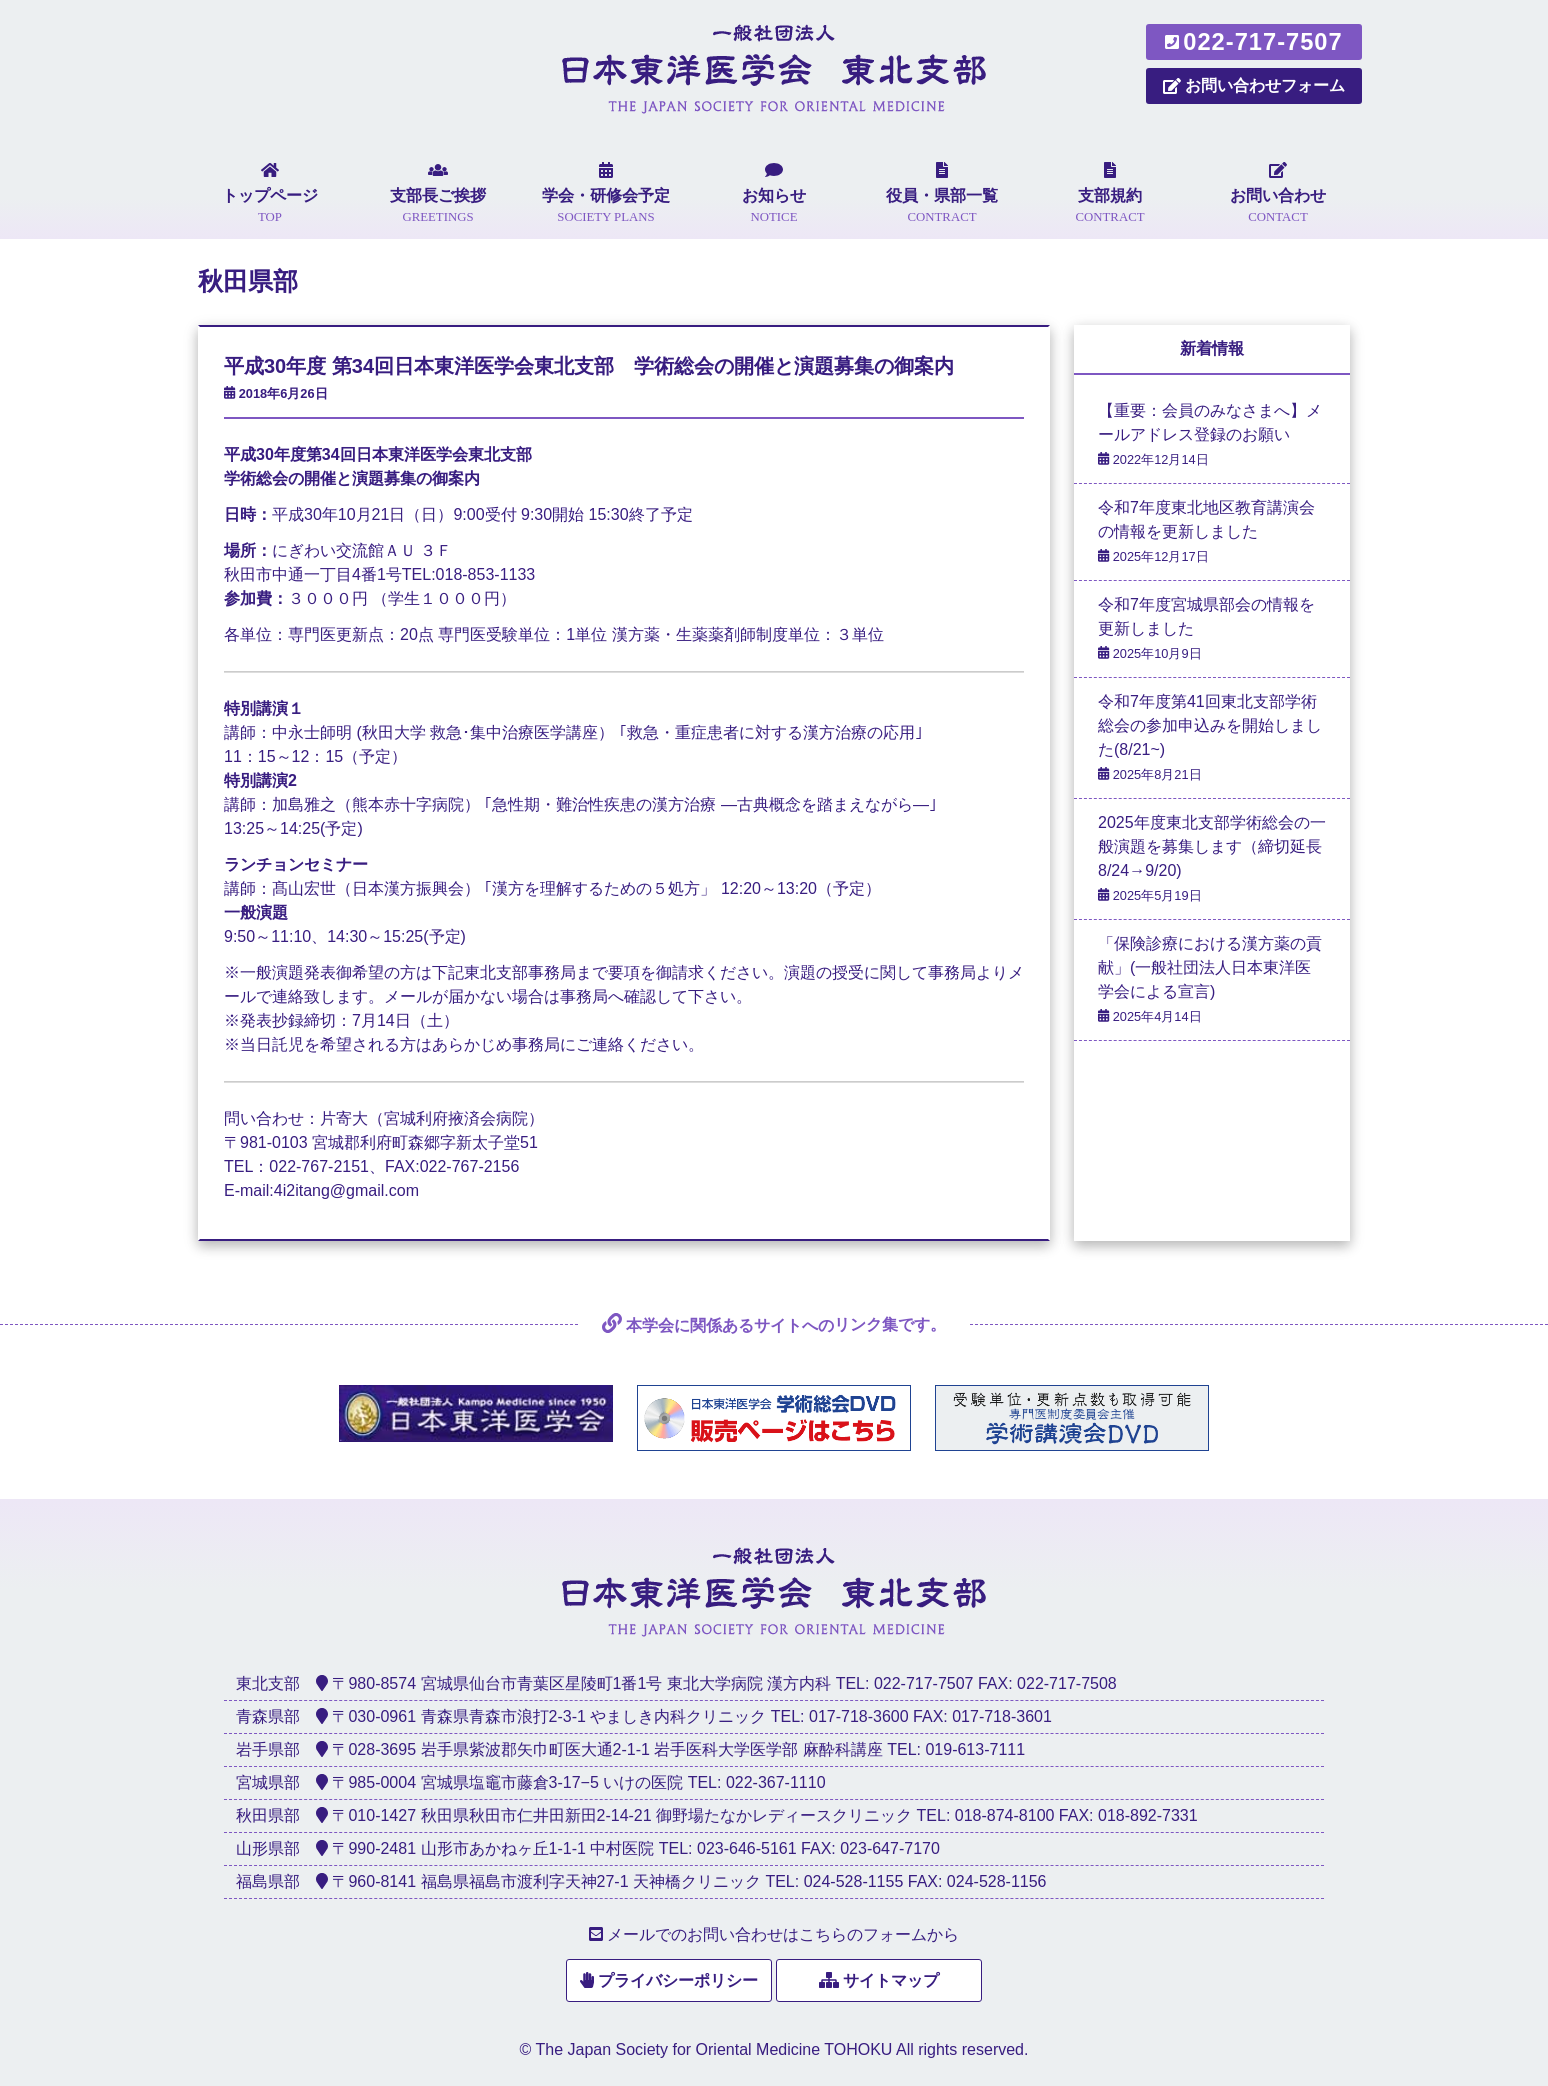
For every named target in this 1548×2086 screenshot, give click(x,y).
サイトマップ (891, 1980)
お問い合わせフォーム (1254, 85)
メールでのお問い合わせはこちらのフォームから (783, 1934)
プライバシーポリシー (678, 1980)
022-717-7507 (1253, 42)
